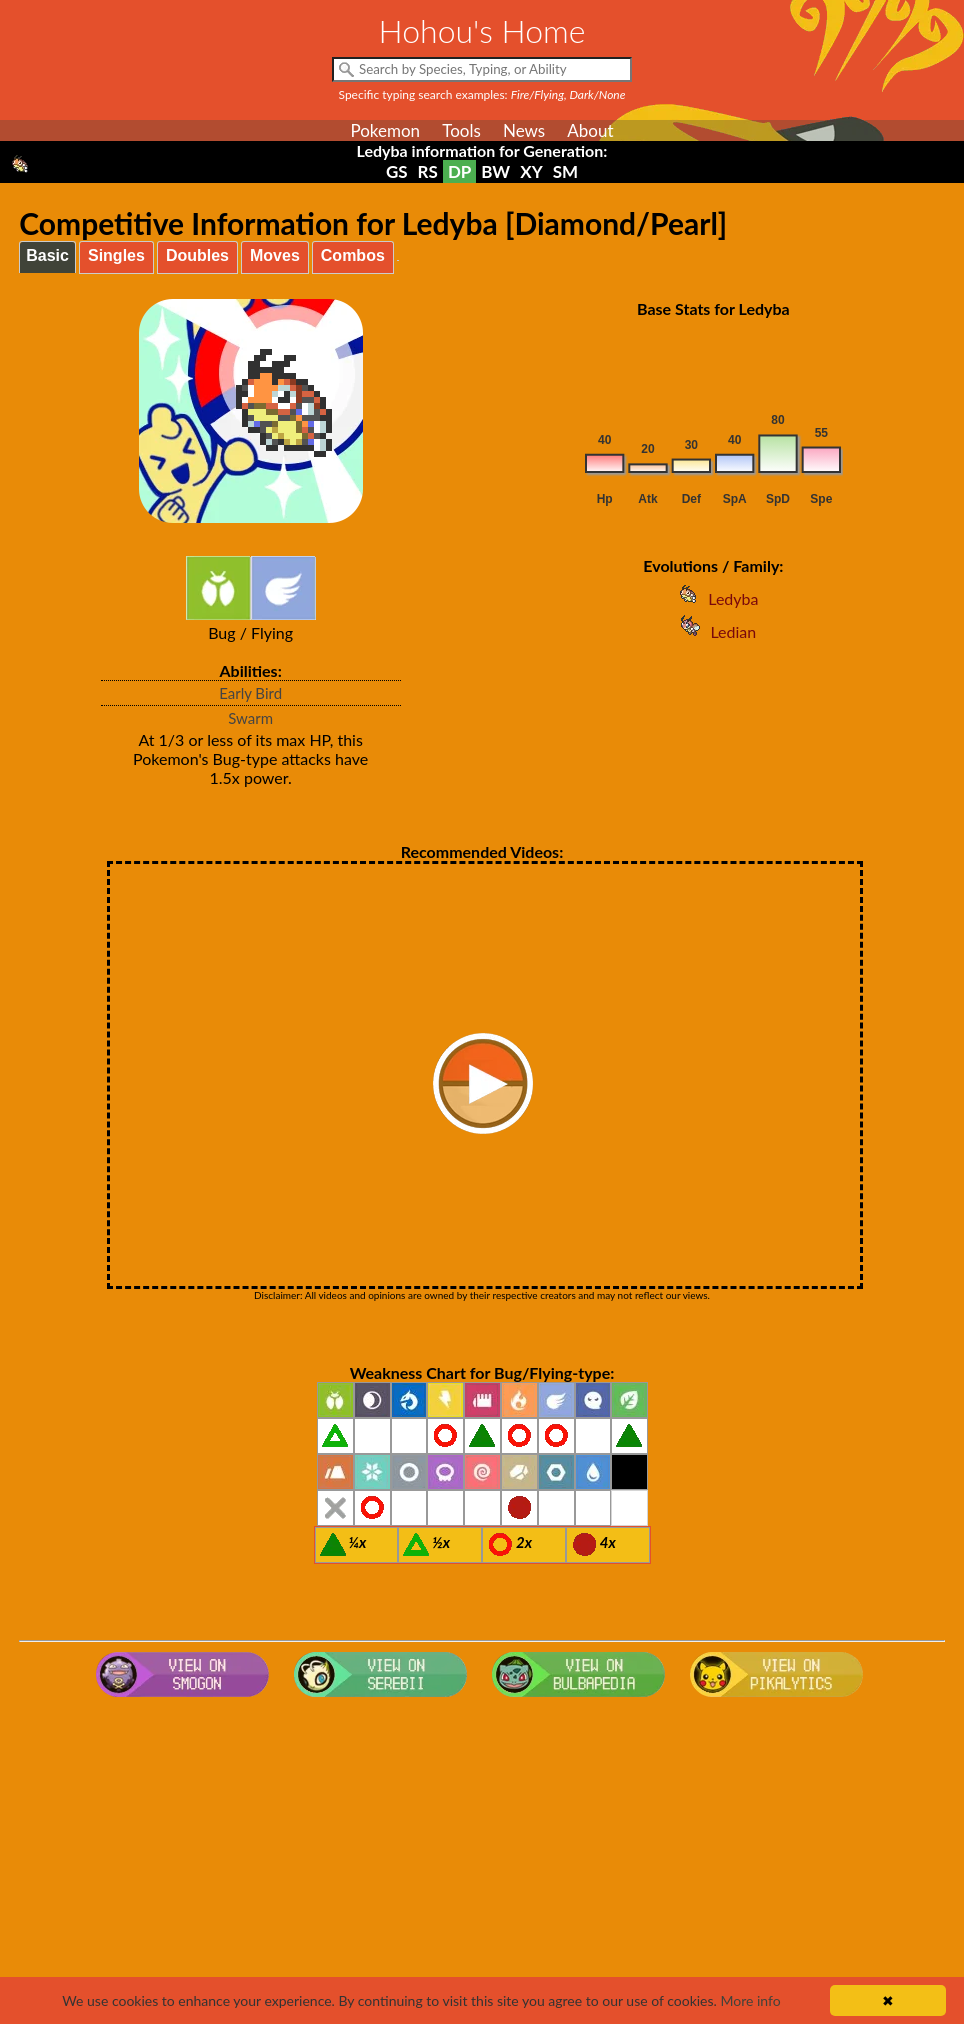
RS (428, 171)
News (524, 130)
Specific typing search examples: (482, 94)
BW (495, 171)
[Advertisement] (482, 1865)
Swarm (250, 718)
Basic (47, 255)
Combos (353, 255)
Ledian (713, 631)
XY (531, 171)
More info (750, 2000)
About (590, 130)
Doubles (197, 255)
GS (397, 171)
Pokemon (385, 130)
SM (565, 171)
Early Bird (250, 693)
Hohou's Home (482, 30)
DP (459, 171)
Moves (275, 255)
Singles (116, 255)
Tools (461, 130)
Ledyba (713, 598)
